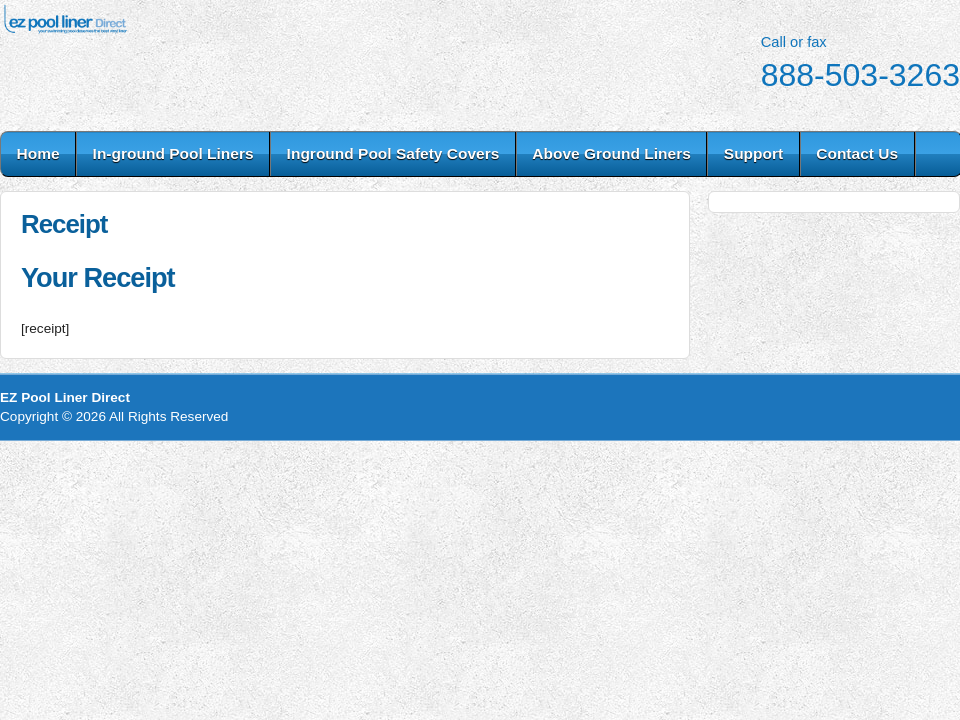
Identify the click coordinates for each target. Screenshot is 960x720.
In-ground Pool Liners (173, 153)
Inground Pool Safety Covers (393, 153)
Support (753, 153)
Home (38, 153)
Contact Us (857, 153)
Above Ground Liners (611, 153)
